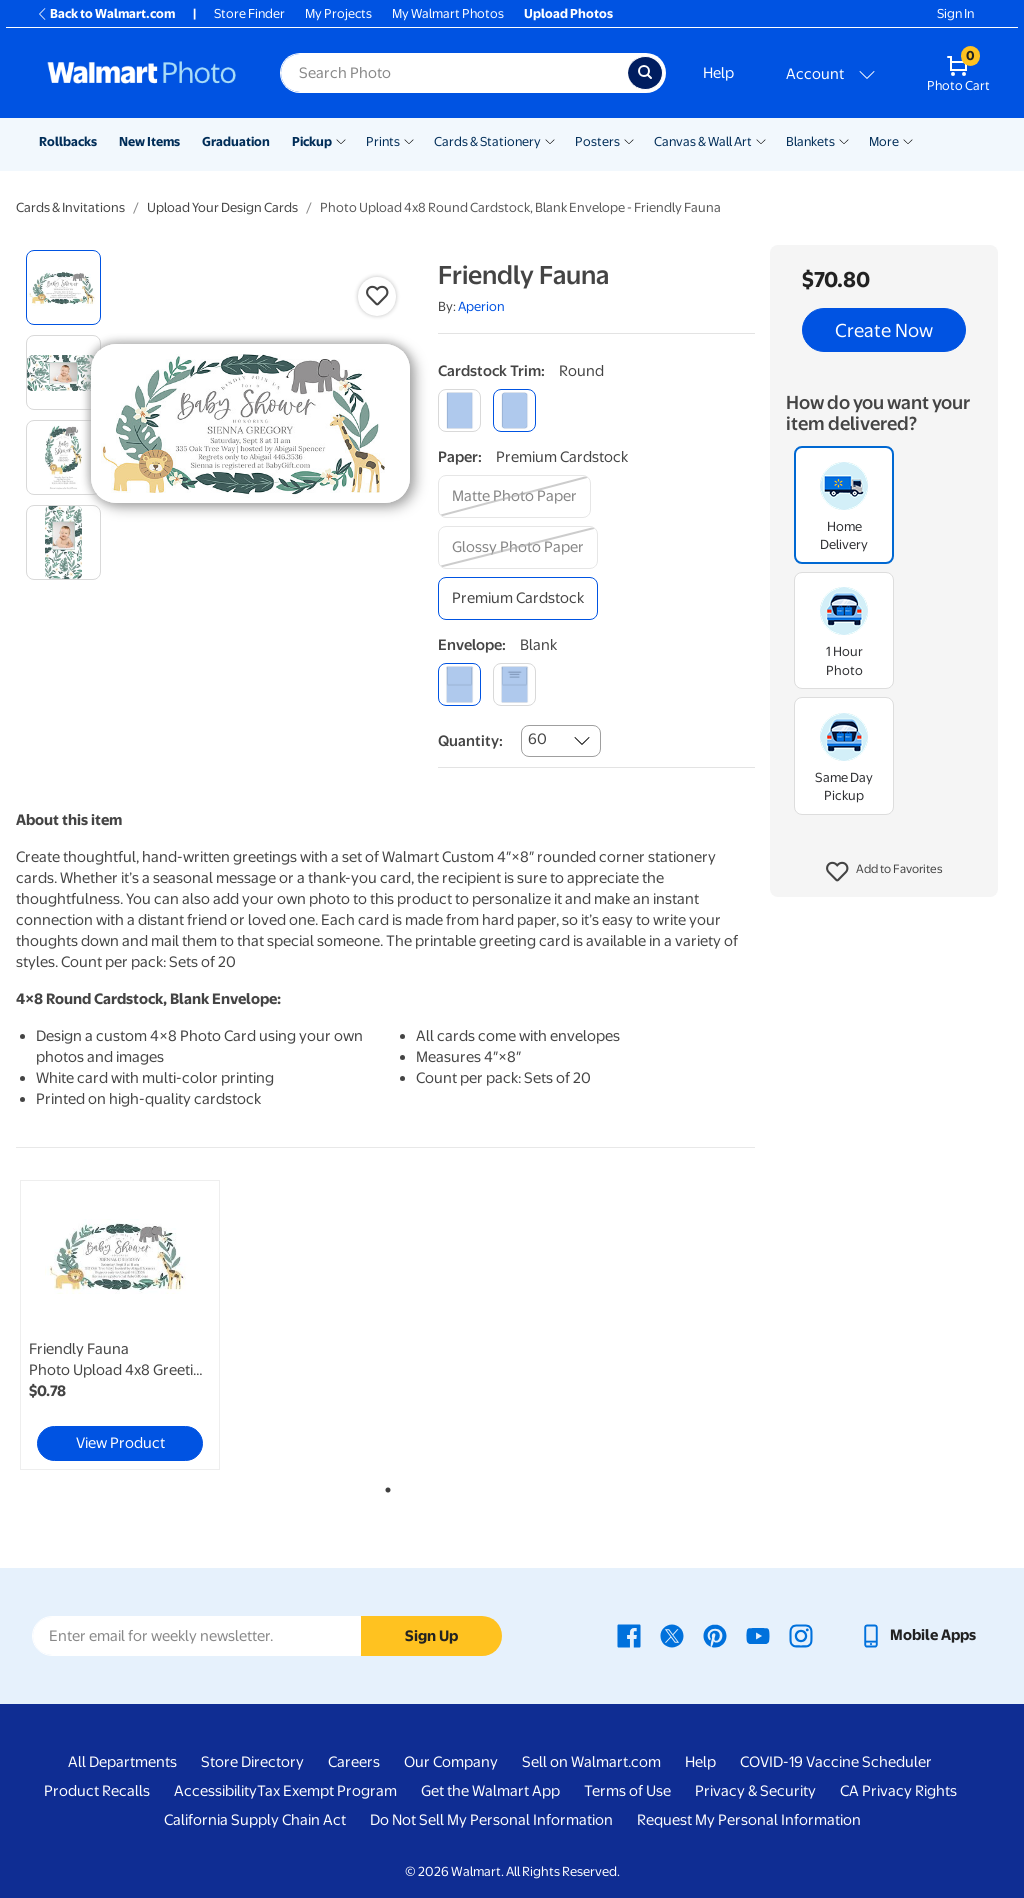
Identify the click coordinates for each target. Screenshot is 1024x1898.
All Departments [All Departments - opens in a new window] (122, 1762)
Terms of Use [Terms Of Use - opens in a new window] (627, 1791)
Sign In (955, 13)
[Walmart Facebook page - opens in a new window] (629, 1635)
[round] (514, 410)
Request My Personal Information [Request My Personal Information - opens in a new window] (749, 1820)
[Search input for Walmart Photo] (454, 73)
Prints (383, 141)
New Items (149, 141)
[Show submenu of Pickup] (341, 140)
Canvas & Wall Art (703, 141)
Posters (597, 141)
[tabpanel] (140, 1325)
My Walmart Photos (448, 13)
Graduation (236, 141)
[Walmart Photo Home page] (142, 73)
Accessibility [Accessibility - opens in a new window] (215, 1791)
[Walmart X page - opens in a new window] (672, 1635)
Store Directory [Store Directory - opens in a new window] (252, 1762)
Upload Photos (568, 13)
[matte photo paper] (514, 496)
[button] (884, 872)
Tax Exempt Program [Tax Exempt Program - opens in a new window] (327, 1791)
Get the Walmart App (490, 1791)
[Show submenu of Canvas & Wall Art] (761, 140)
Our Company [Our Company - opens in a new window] (451, 1762)
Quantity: (470, 741)
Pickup (312, 141)
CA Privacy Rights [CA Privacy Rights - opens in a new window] (898, 1791)
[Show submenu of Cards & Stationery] (550, 140)
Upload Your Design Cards (222, 207)
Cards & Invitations (70, 207)
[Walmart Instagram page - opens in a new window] (801, 1635)
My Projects (338, 13)
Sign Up (431, 1636)
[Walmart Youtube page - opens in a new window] (758, 1635)
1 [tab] (384, 1486)
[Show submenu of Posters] (629, 140)
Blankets (810, 141)
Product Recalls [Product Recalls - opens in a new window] (97, 1791)
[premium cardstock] (518, 598)
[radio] (63, 287)
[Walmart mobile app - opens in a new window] (917, 1635)
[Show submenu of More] (908, 140)
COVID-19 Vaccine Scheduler (836, 1762)
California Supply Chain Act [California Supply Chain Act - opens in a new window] (255, 1820)
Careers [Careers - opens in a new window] (354, 1762)
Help (718, 73)
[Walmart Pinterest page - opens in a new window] (715, 1635)
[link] (120, 1325)
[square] (459, 410)
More (884, 141)
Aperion (481, 306)
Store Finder (249, 13)
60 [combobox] (537, 739)
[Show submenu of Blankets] (844, 140)
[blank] (459, 684)
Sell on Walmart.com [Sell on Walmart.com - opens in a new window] (591, 1762)
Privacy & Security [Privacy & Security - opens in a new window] (755, 1791)
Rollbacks (68, 141)
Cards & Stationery (487, 141)
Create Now (884, 330)
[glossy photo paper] (518, 547)
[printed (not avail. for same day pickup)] (514, 684)
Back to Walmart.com (105, 13)
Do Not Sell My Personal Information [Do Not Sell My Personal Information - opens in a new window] (491, 1820)
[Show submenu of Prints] (409, 140)
